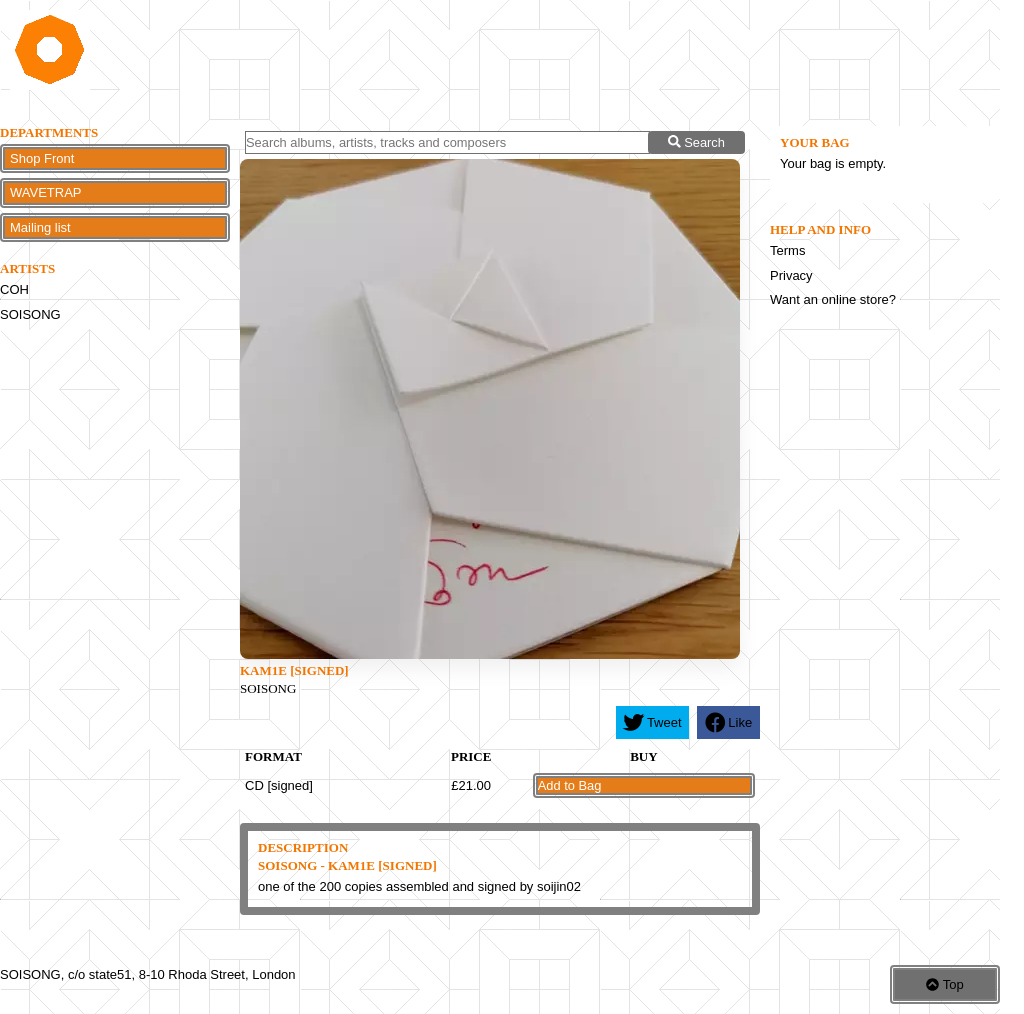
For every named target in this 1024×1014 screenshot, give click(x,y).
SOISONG (30, 314)
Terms (787, 250)
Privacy (791, 275)
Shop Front (42, 158)
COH (14, 289)
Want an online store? (833, 299)
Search (696, 142)
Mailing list (40, 227)
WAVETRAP (46, 192)
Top (944, 984)
